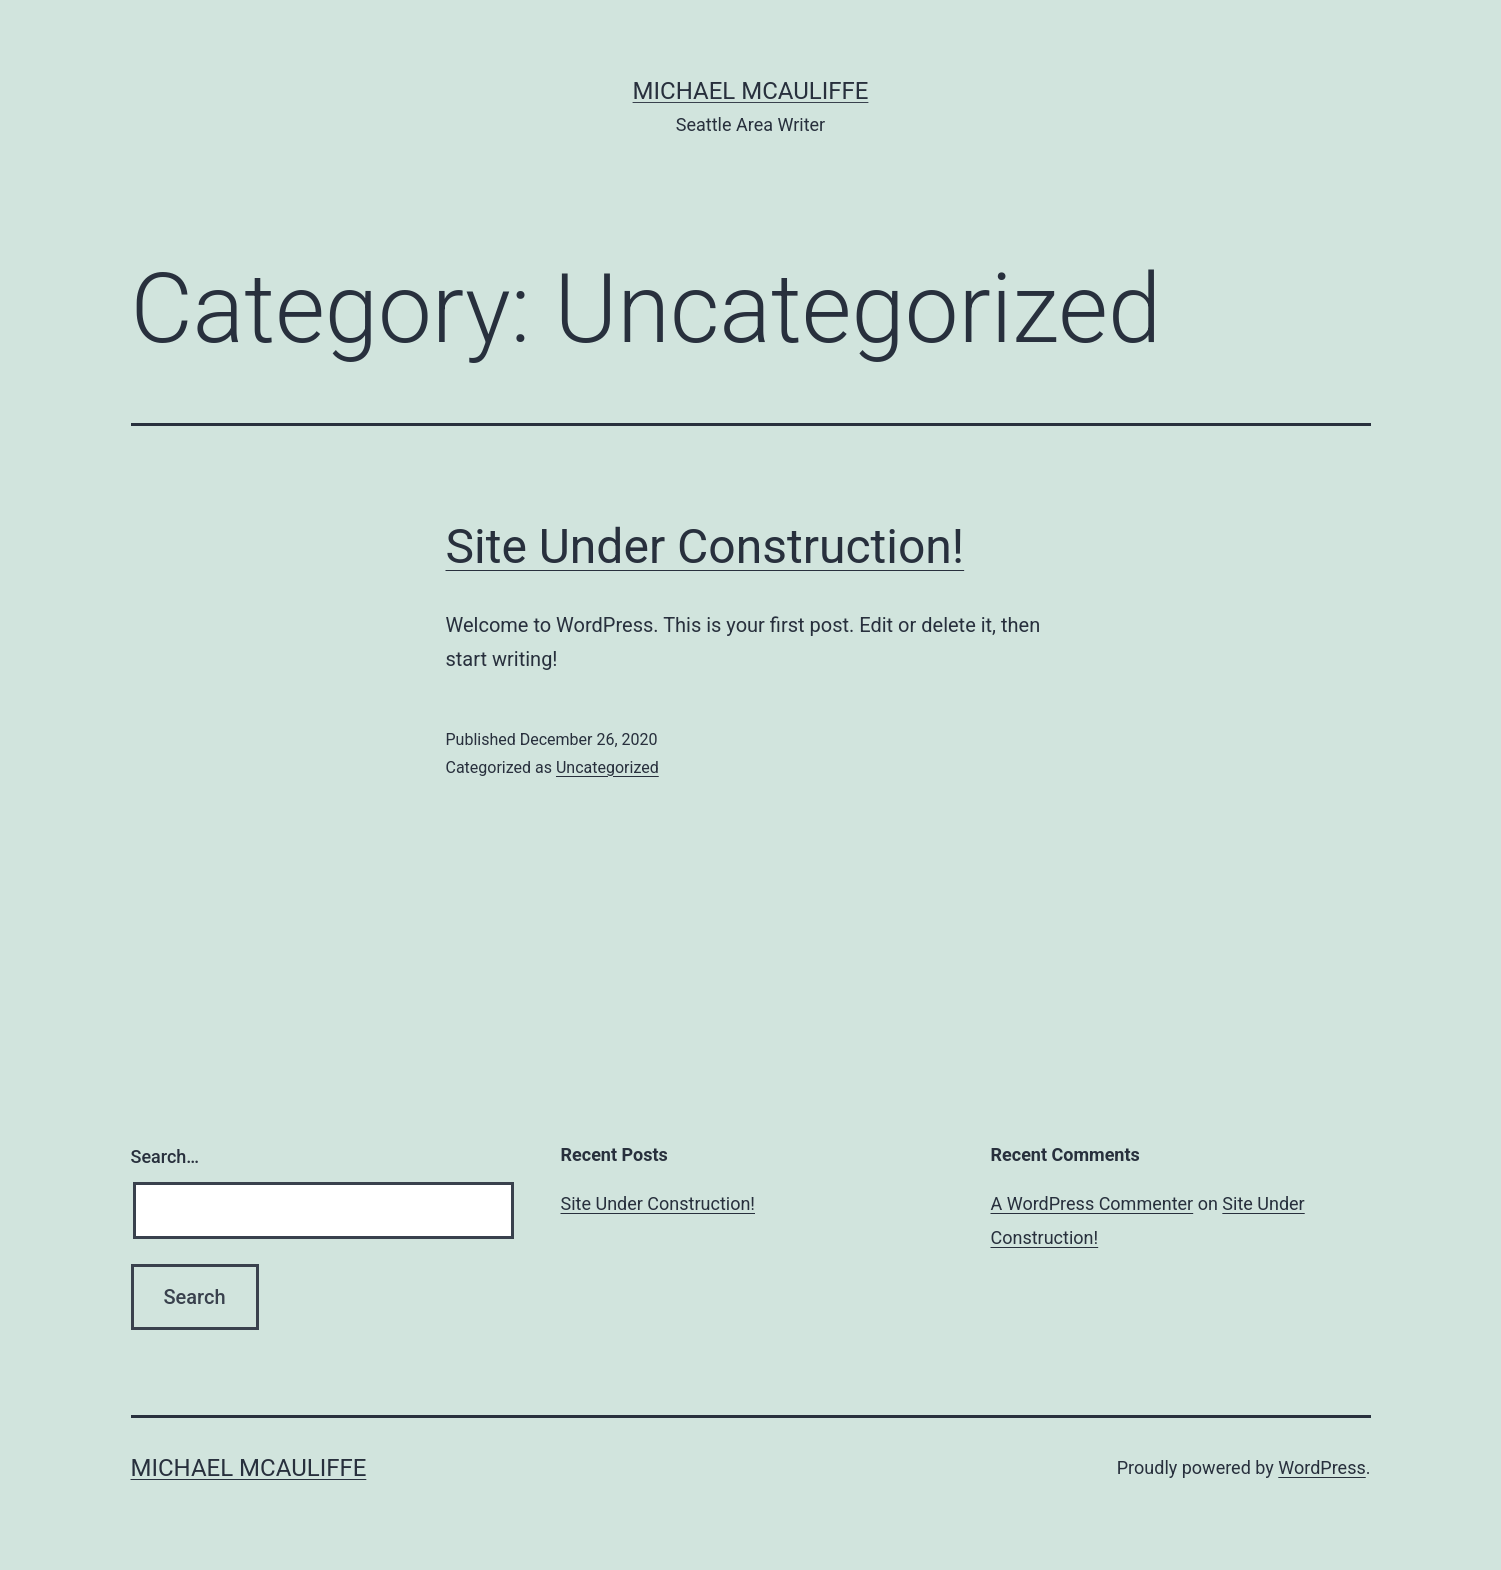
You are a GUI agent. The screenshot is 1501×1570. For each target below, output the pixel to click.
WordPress (1321, 1467)
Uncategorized (607, 767)
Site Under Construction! (705, 546)
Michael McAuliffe (751, 91)
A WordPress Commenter (1092, 1203)
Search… (165, 1156)
